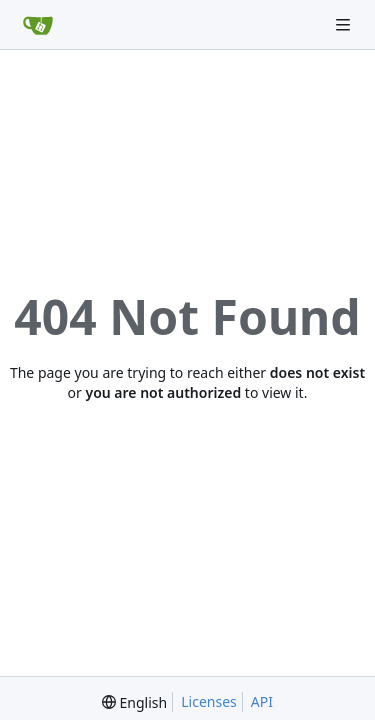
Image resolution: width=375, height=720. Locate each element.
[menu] (134, 702)
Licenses (209, 701)
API (262, 701)
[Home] (38, 25)
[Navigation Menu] (345, 24)
